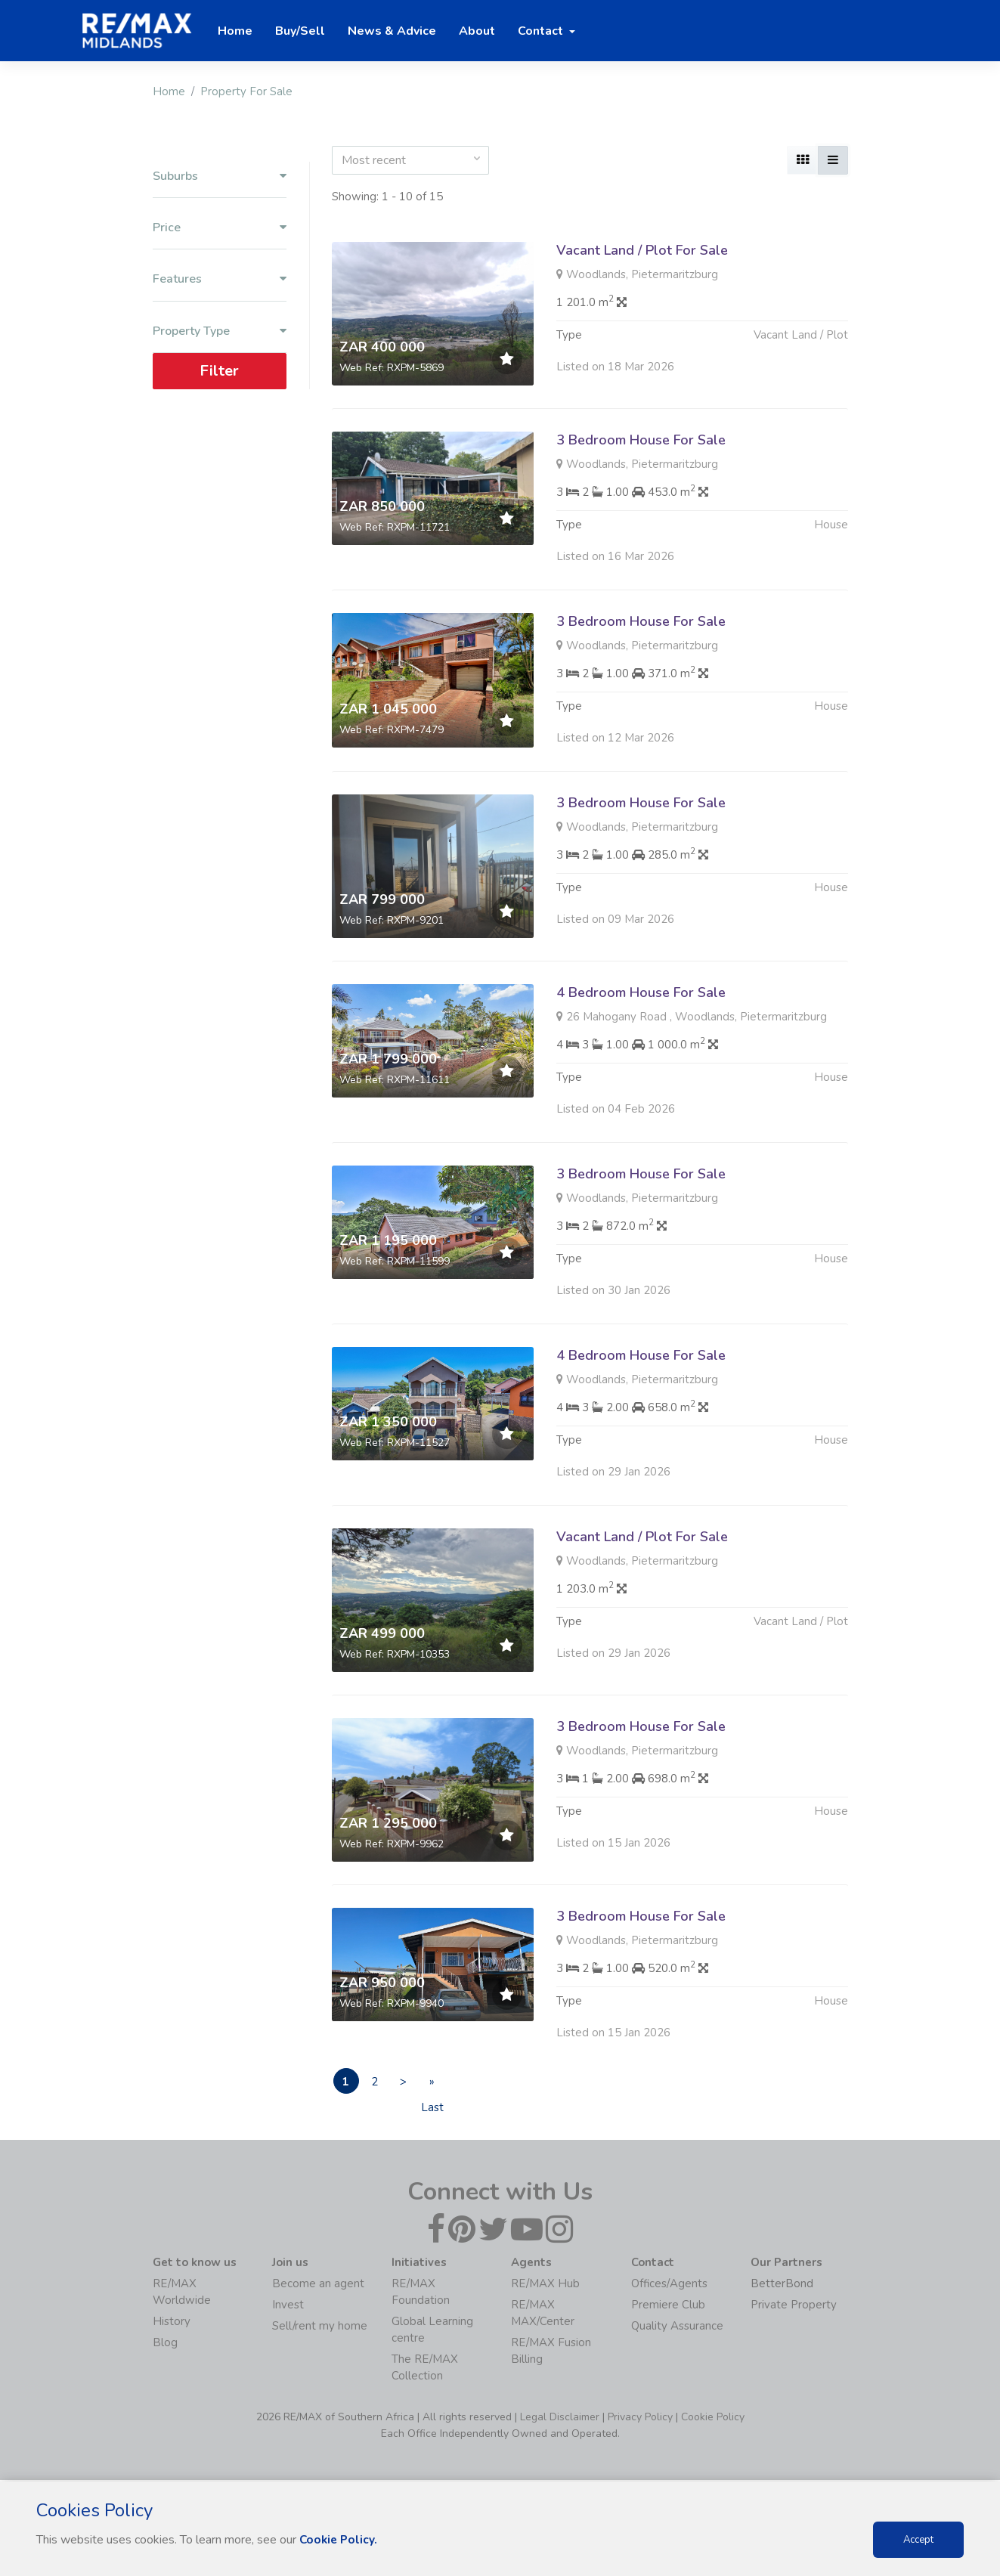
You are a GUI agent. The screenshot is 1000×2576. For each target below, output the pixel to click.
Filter (219, 371)
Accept (918, 2540)
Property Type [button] (219, 331)
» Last (453, 2085)
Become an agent (318, 2285)
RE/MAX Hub (545, 2285)
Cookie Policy (713, 2418)
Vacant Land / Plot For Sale (642, 250)
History (171, 2322)
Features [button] (219, 279)
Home (169, 91)
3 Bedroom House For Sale (641, 440)
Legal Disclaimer (559, 2418)
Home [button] (235, 31)
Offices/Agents (669, 2285)
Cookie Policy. (339, 2539)
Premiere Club (668, 2306)
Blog (165, 2344)
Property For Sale (246, 91)
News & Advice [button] (392, 31)
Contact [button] (542, 31)
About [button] (477, 31)
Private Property (794, 2306)
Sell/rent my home (319, 2327)
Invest (288, 2306)
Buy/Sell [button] (300, 31)
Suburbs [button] (219, 176)
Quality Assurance (677, 2327)
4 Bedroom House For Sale (641, 1057)
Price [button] (219, 228)
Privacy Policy (640, 2418)
